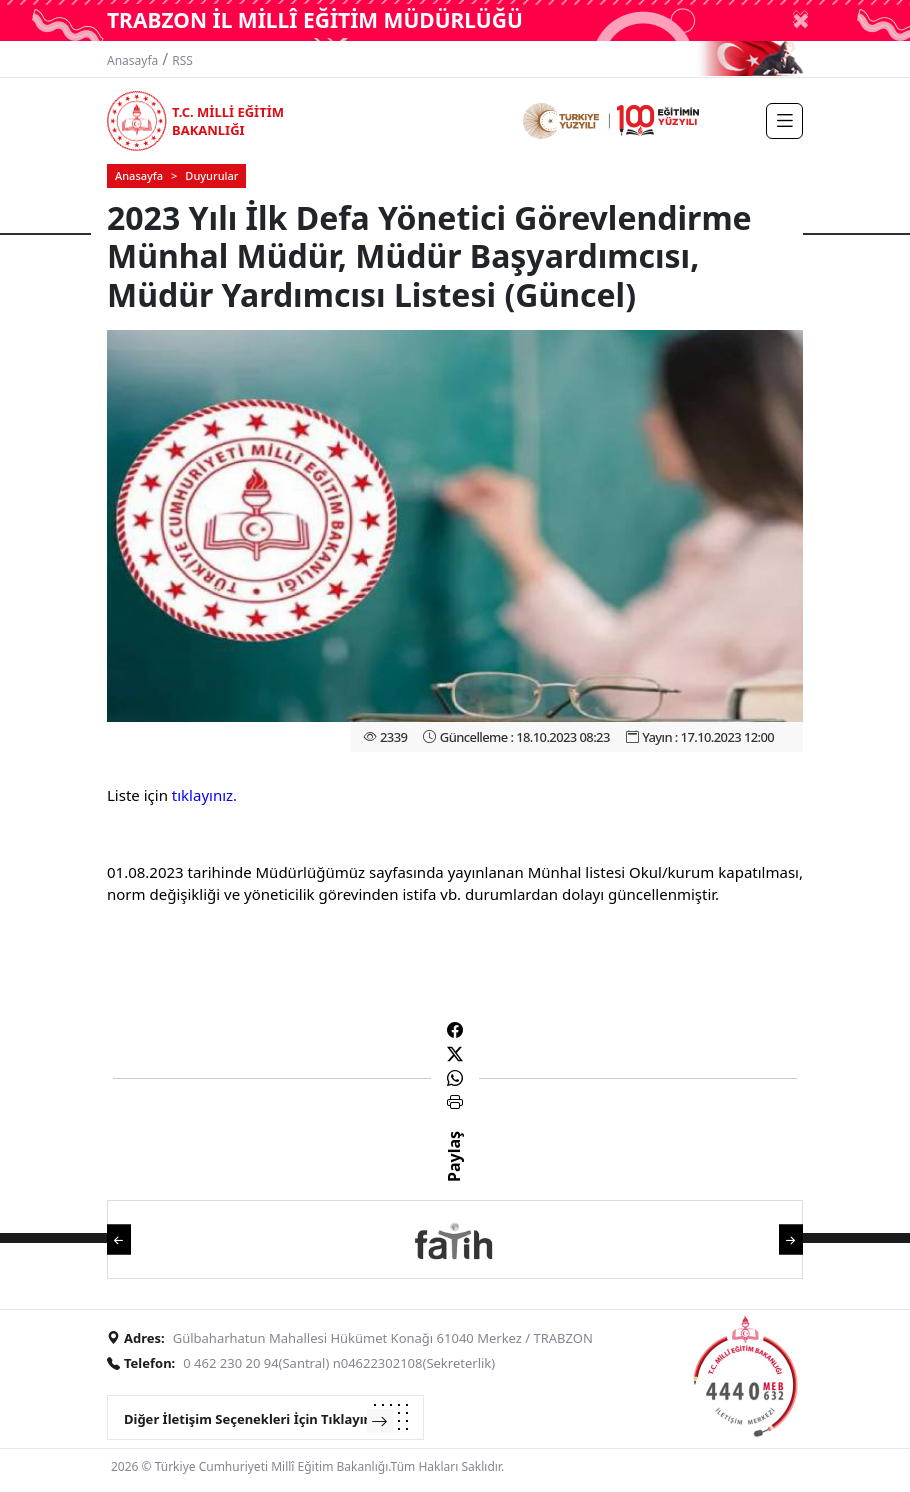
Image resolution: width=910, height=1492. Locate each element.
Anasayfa (132, 60)
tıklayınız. (204, 795)
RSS (182, 60)
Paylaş (454, 1174)
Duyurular (211, 175)
